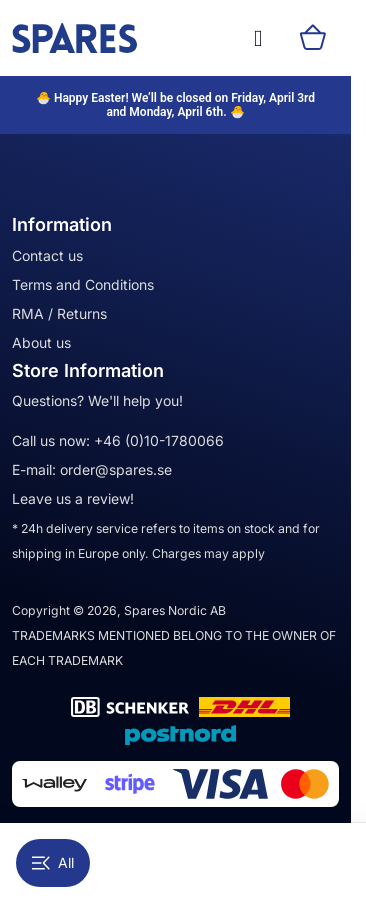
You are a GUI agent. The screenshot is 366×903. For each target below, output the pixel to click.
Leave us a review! (73, 498)
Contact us (47, 255)
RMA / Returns (59, 313)
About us (41, 342)
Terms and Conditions (83, 284)
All (53, 862)
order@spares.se (116, 469)
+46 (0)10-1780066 (159, 440)
